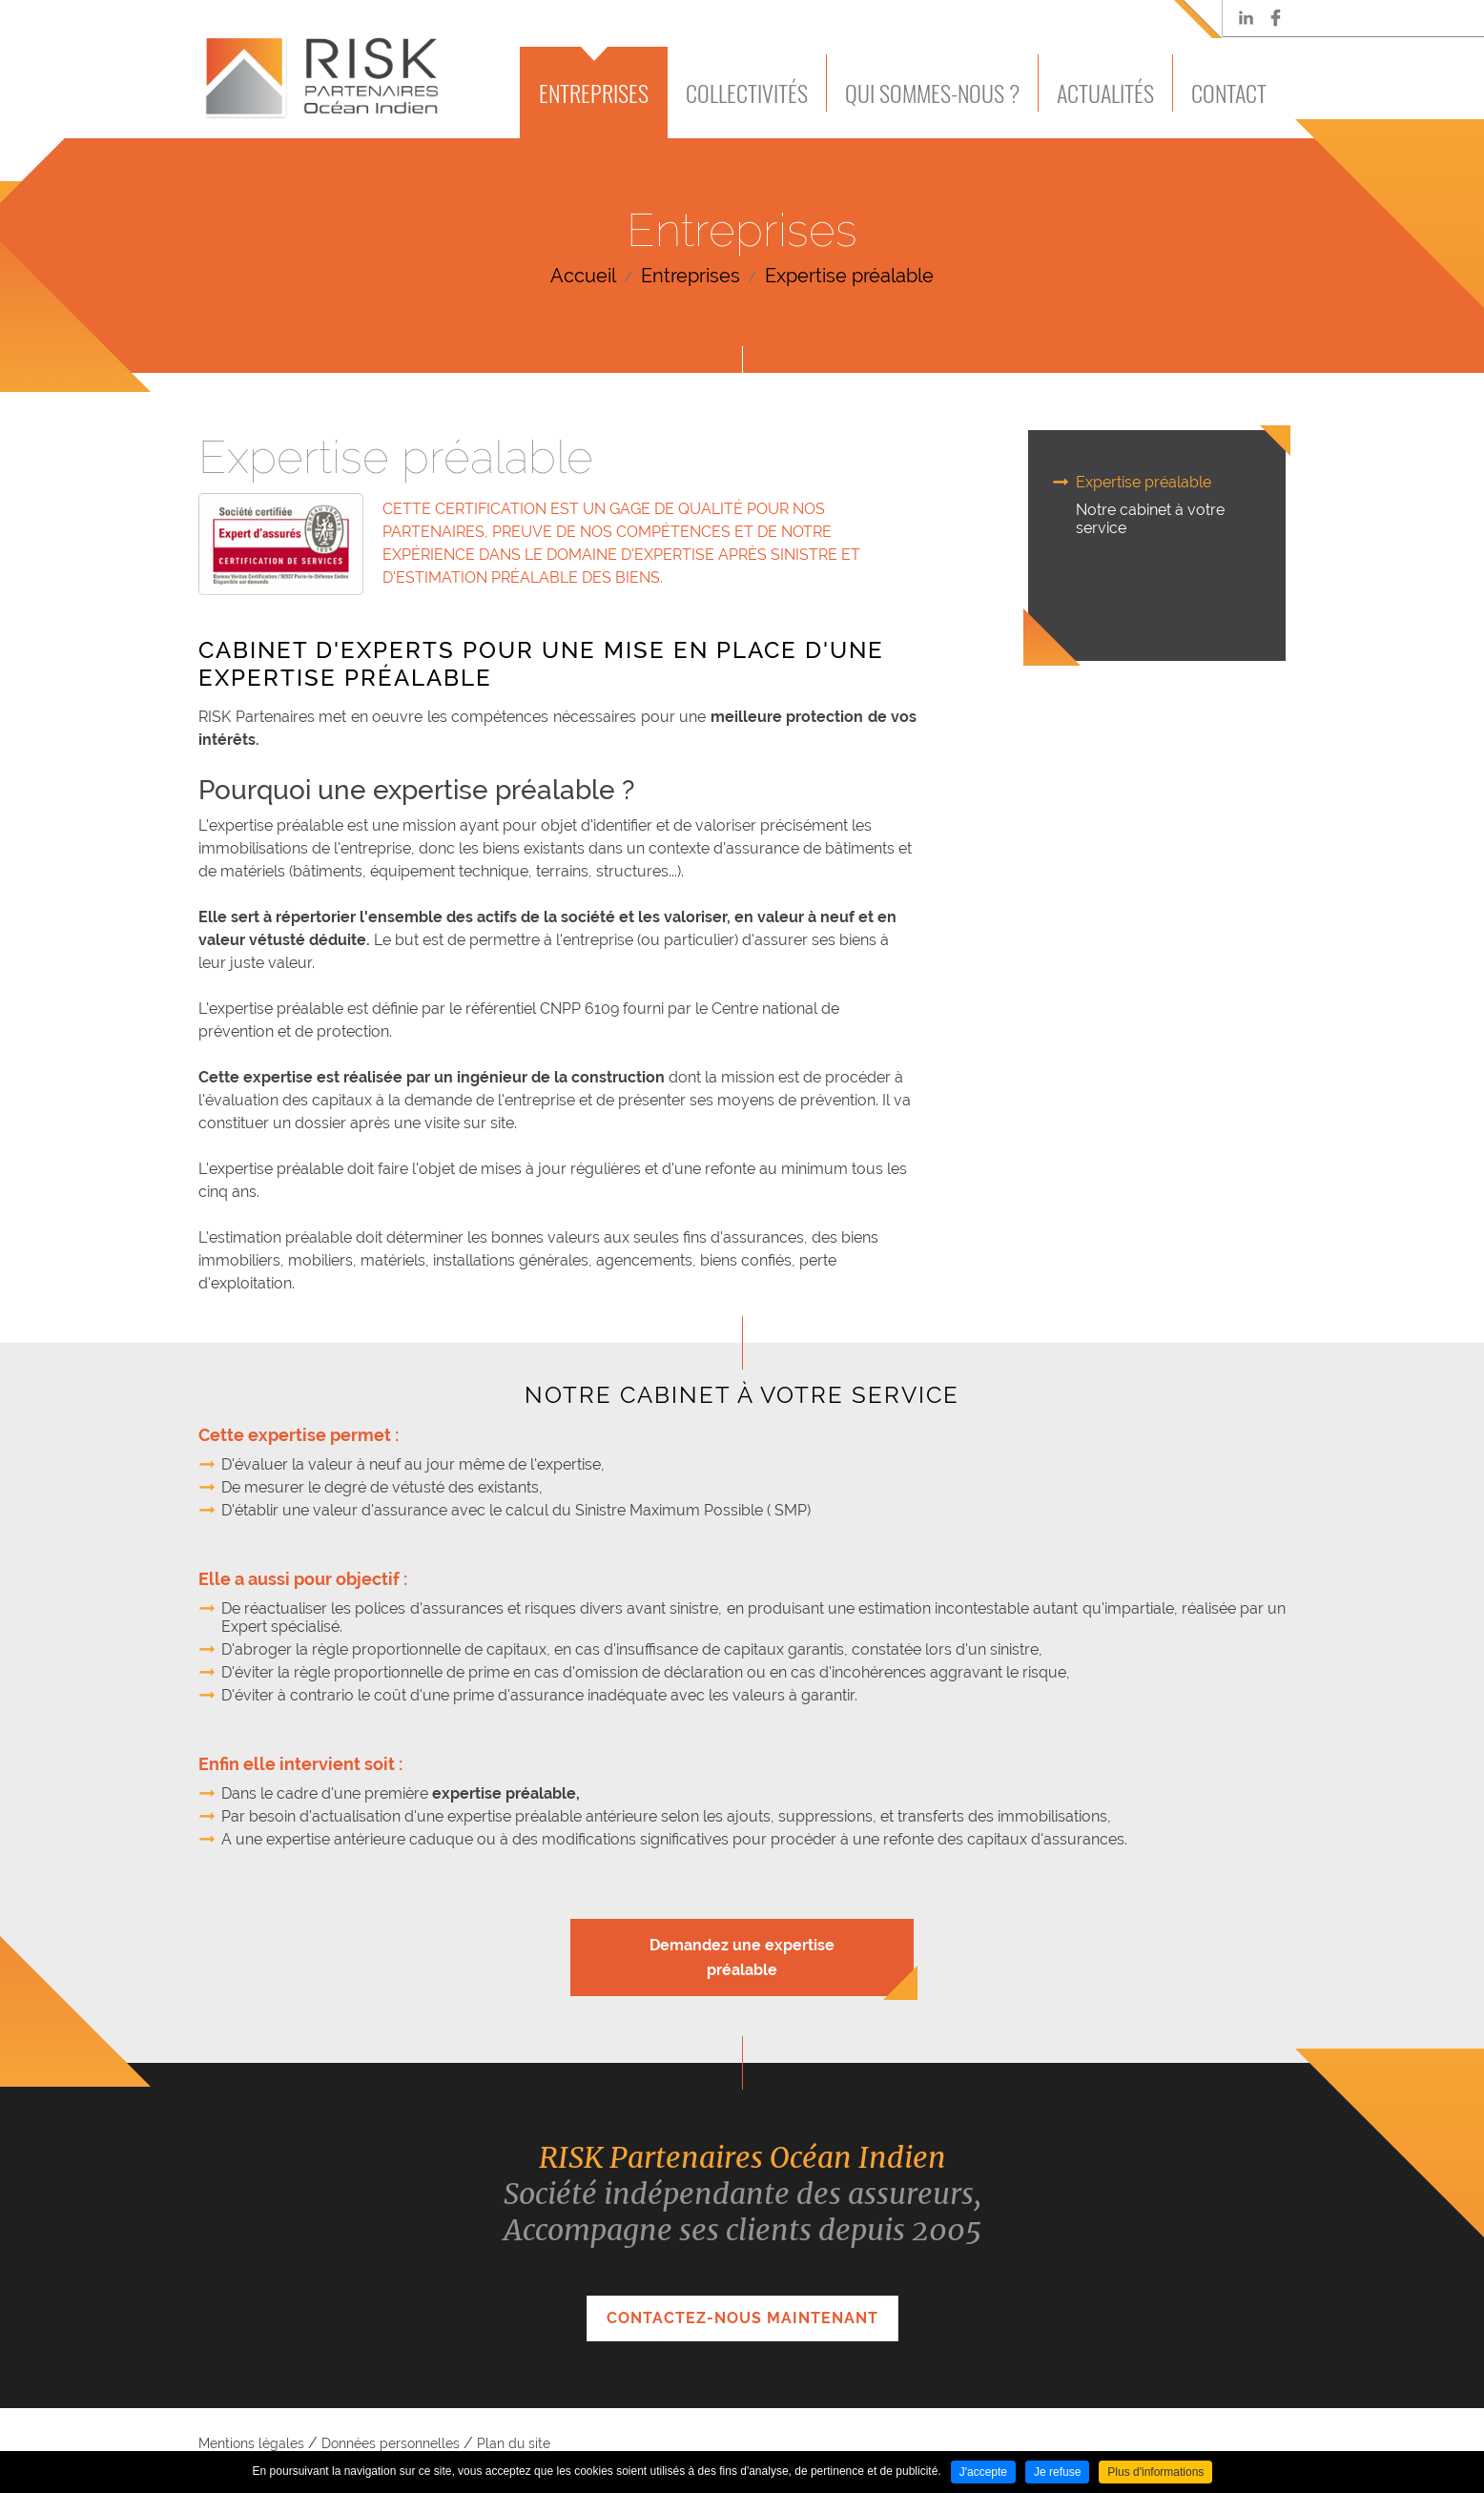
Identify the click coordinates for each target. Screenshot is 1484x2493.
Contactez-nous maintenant (742, 2318)
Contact (1229, 92)
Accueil (583, 275)
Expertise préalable (849, 275)
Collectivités (747, 92)
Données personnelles (390, 2443)
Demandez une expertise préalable (742, 1957)
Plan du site (513, 2443)
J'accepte (983, 2472)
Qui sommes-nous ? (932, 92)
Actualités (1105, 92)
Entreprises (594, 92)
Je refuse (1057, 2472)
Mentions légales (251, 2443)
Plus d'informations (1155, 2472)
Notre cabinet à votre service (1150, 519)
